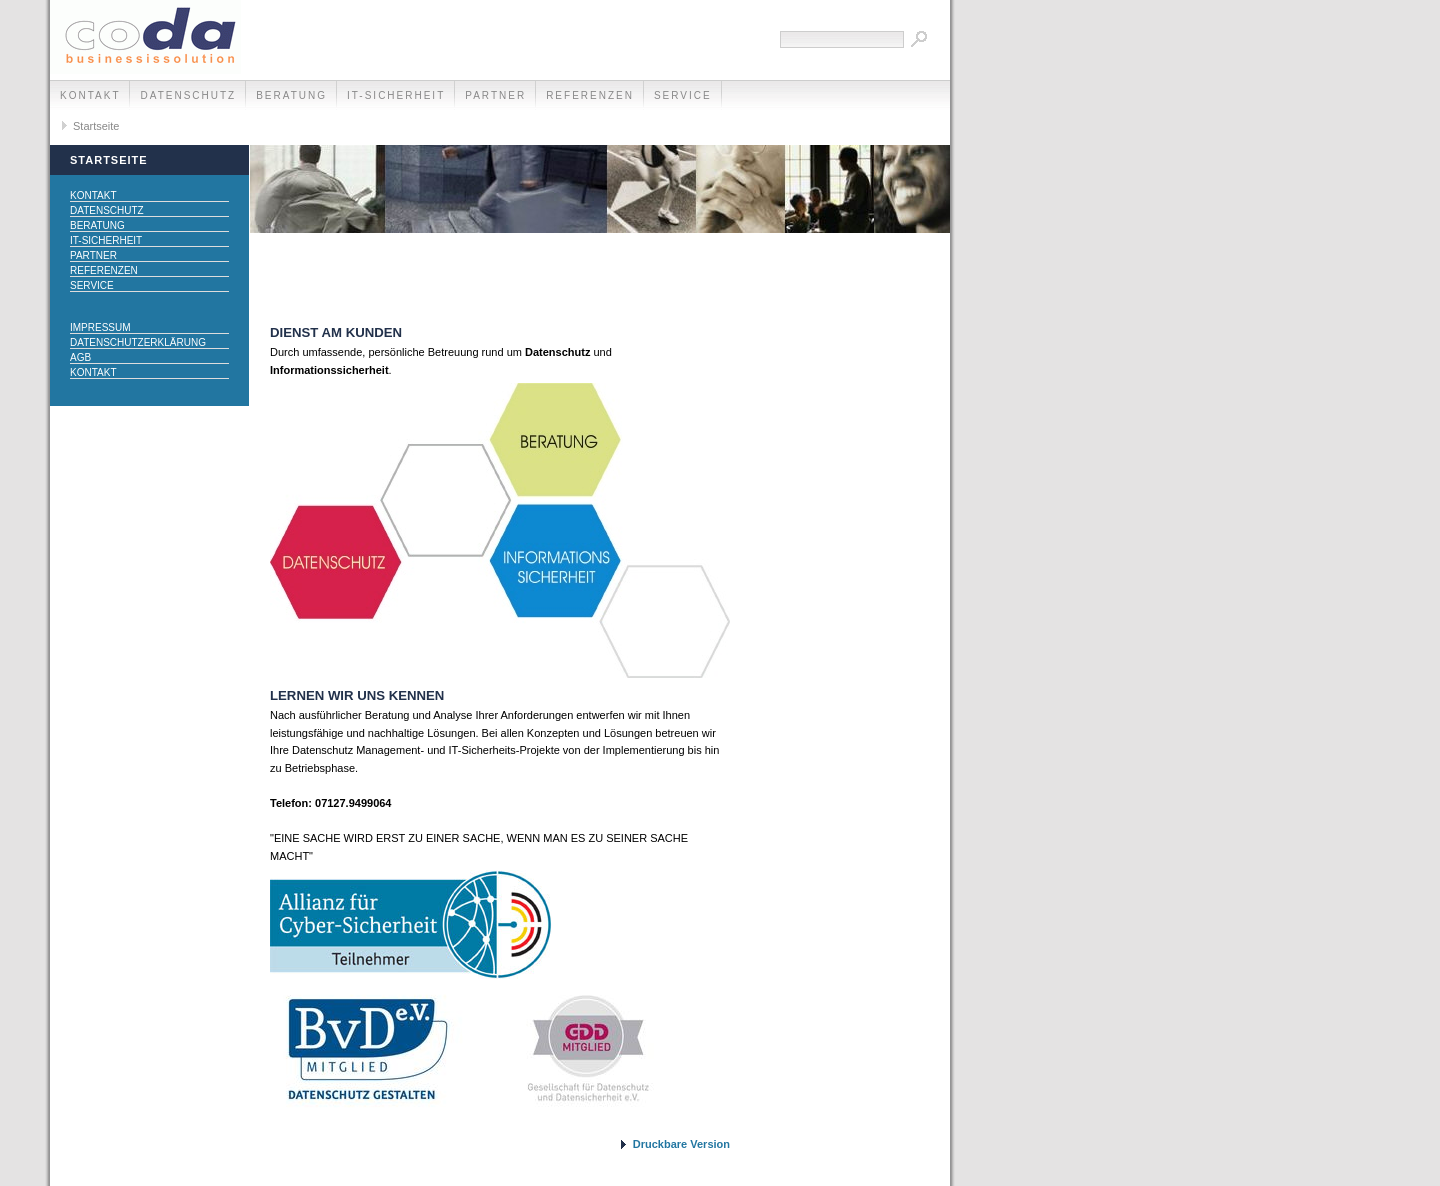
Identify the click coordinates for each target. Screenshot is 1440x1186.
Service (683, 95)
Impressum (100, 327)
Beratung (291, 95)
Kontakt (90, 95)
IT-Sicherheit (396, 95)
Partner (495, 95)
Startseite (96, 126)
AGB (80, 357)
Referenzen (590, 95)
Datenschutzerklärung (138, 342)
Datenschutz (188, 95)
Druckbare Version (681, 1144)
